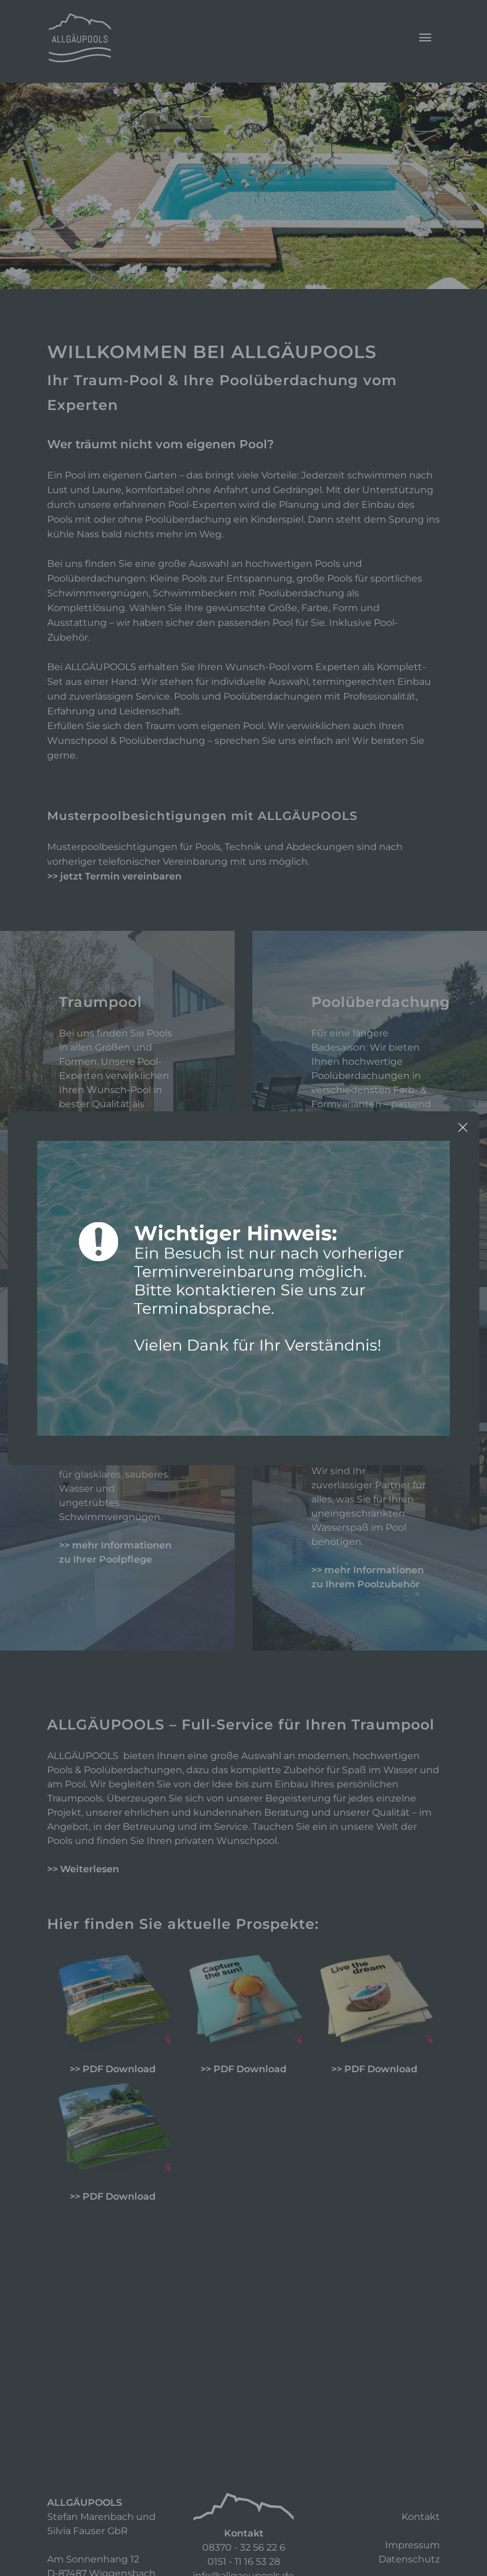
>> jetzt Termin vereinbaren (114, 876)
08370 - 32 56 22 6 (243, 2547)
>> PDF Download (113, 2069)
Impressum (412, 2545)
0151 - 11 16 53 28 (244, 2561)
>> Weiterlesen (83, 1869)
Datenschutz (409, 2559)
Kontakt (421, 2516)
